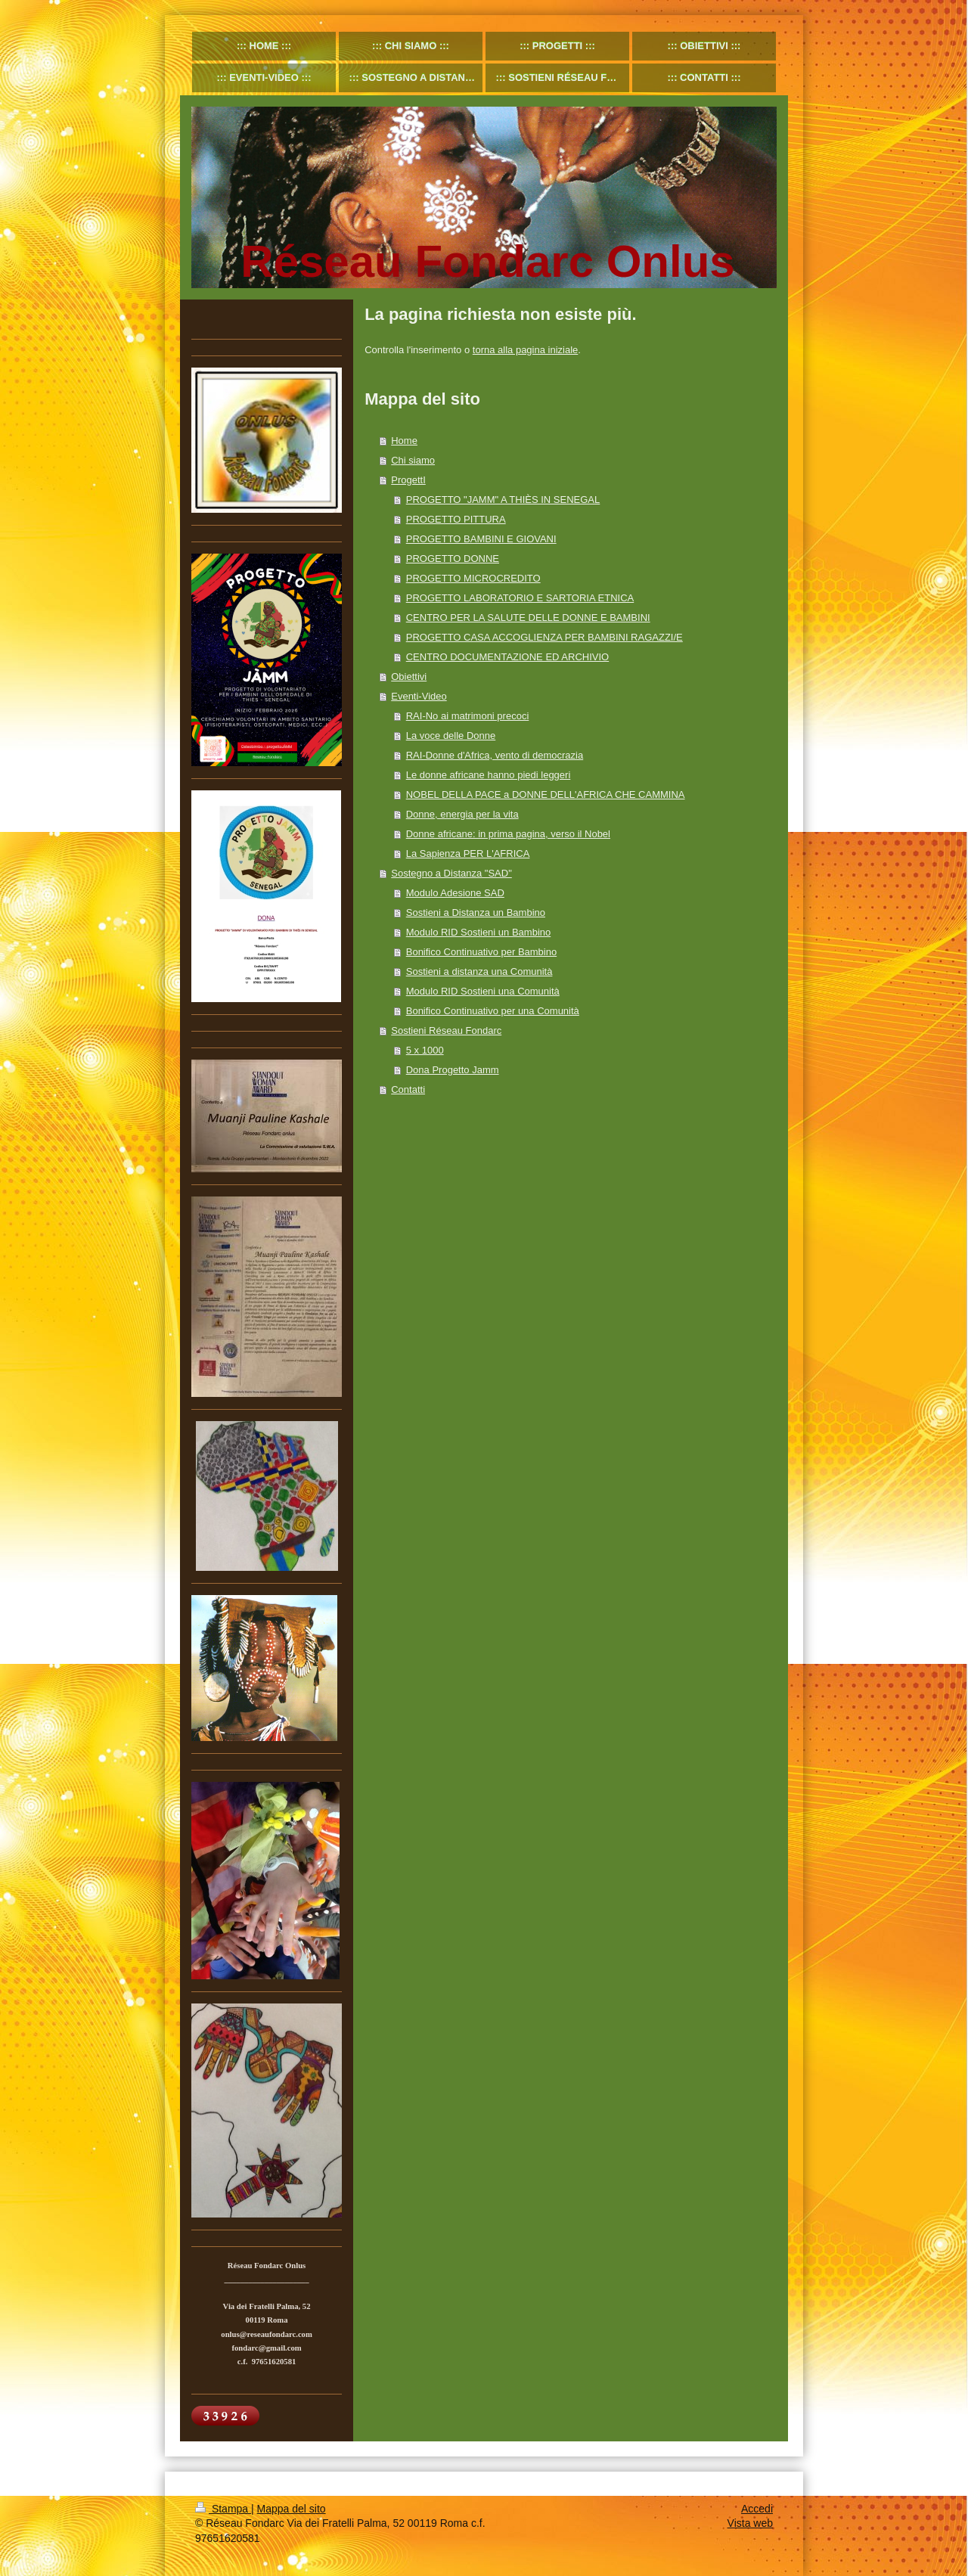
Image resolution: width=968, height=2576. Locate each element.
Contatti (408, 1089)
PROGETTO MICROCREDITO (473, 578)
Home (404, 440)
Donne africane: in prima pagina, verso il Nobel (508, 834)
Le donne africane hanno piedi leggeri (488, 775)
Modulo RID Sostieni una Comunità (483, 991)
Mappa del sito (291, 2509)
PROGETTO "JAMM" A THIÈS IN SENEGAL (503, 499)
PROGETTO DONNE (452, 558)
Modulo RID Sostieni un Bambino (478, 932)
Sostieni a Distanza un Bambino (475, 912)
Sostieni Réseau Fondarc (446, 1030)
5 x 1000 (425, 1050)
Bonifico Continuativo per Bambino (481, 951)
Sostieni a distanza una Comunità (479, 971)
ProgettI (408, 480)
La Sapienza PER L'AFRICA (468, 853)
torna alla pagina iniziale (525, 349)
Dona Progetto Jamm (452, 1069)
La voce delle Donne (451, 735)
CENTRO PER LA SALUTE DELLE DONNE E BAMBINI (528, 617)
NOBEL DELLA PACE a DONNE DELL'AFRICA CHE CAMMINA (545, 794)
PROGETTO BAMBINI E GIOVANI (481, 539)
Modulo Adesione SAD (455, 892)
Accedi (757, 2509)
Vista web (750, 2523)
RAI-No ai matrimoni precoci (467, 716)
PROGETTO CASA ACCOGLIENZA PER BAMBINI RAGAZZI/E (544, 637)
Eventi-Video (418, 696)
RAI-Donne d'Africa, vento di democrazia (494, 755)
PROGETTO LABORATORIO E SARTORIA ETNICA (520, 598)
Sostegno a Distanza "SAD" (451, 873)
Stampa (223, 2509)
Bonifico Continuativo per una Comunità (492, 1010)
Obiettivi (409, 676)
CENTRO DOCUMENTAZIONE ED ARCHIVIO (507, 657)
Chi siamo (413, 460)
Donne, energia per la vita (462, 814)
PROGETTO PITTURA (456, 519)
